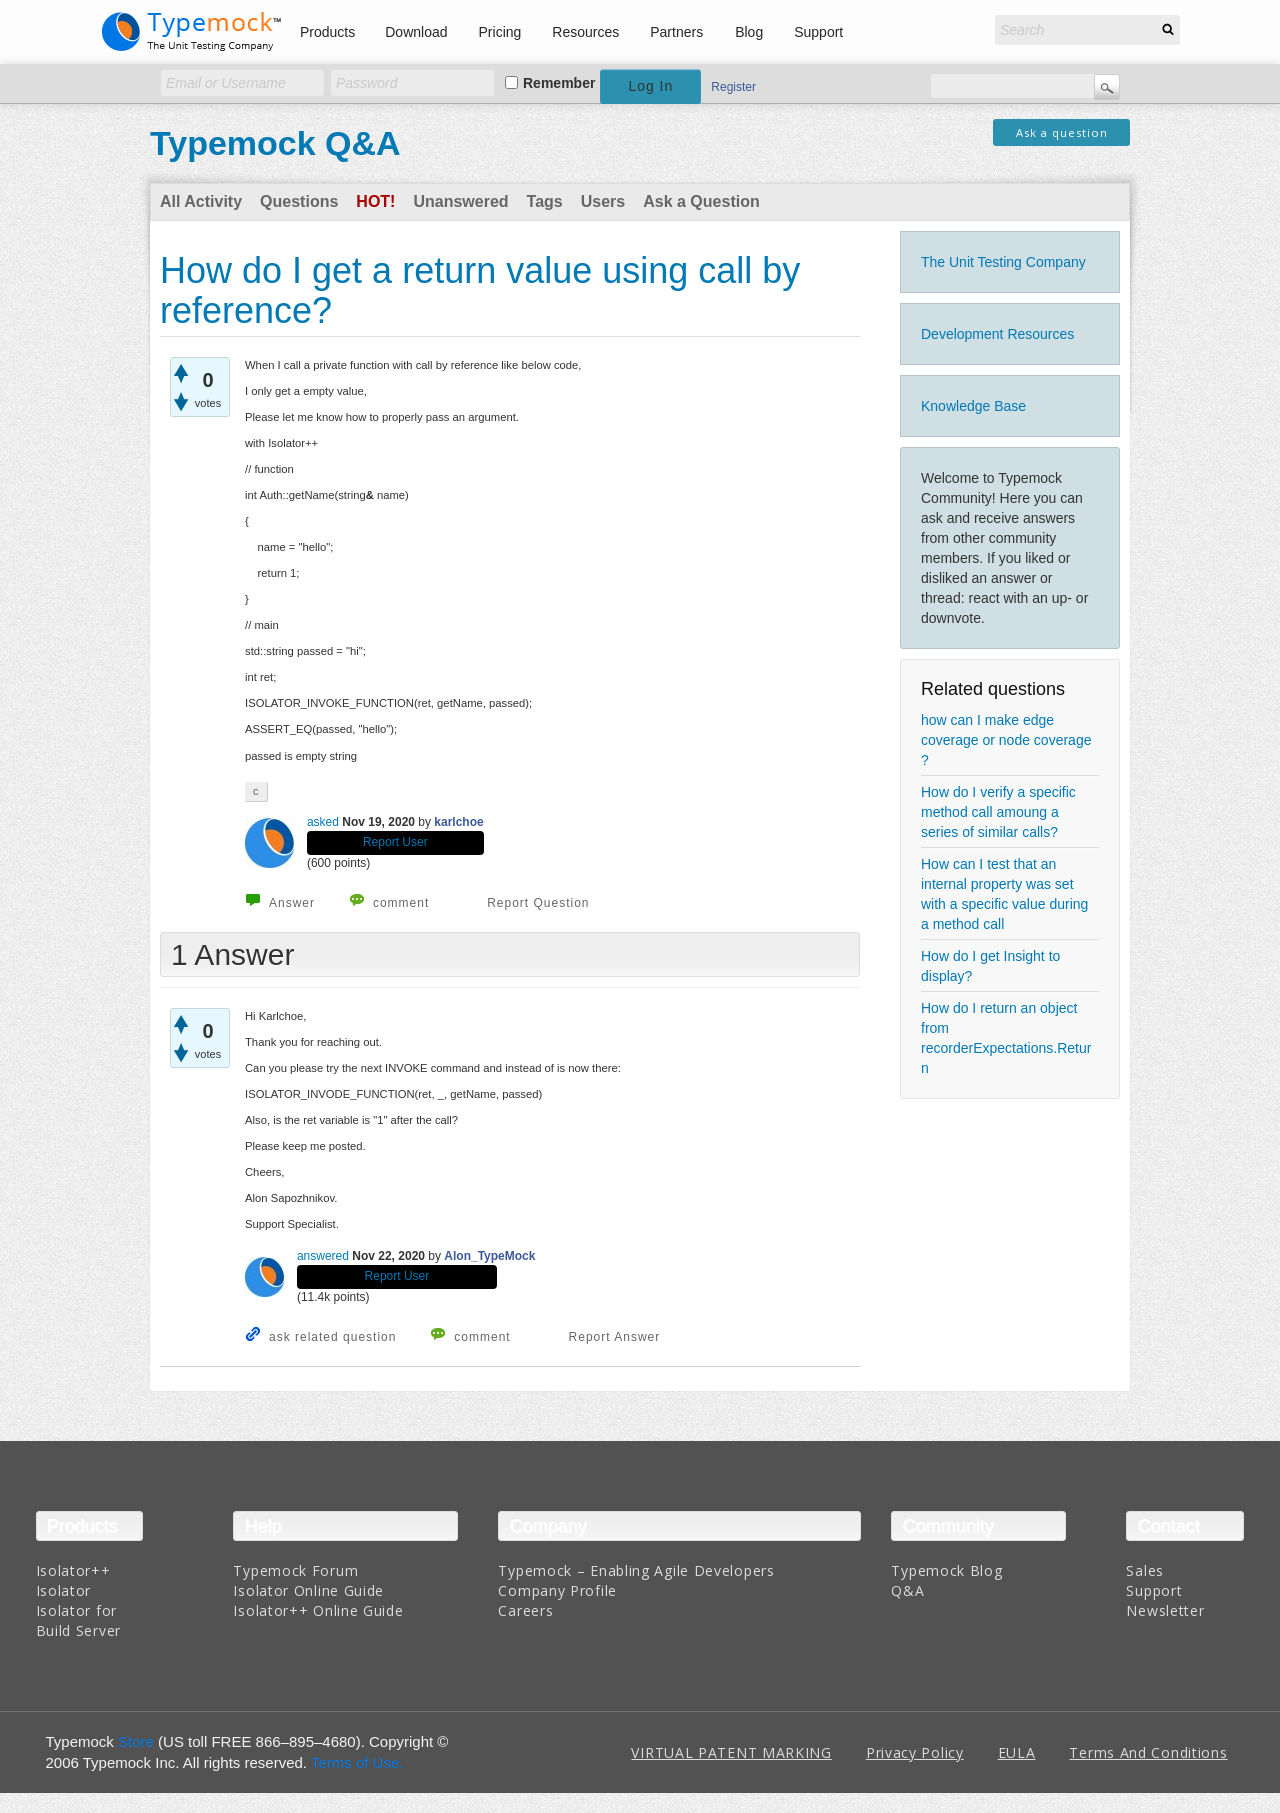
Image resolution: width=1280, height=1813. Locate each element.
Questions (299, 201)
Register (733, 87)
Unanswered (460, 201)
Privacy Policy (915, 1752)
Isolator (64, 1590)
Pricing (500, 32)
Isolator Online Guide (308, 1590)
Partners (676, 32)
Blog (749, 32)
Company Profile (557, 1590)
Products (327, 32)
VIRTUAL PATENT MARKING (731, 1752)
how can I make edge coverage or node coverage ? (1006, 740)
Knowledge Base (973, 406)
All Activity (201, 201)
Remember (559, 83)
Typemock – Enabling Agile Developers (636, 1570)
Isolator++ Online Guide (318, 1610)
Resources (585, 32)
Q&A (907, 1590)
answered (323, 1256)
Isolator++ (73, 1570)
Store (136, 1741)
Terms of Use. (357, 1762)
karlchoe (458, 822)
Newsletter (1165, 1610)
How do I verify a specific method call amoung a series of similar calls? (998, 812)
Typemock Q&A (275, 143)
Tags (545, 201)
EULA (1017, 1752)
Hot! (375, 201)
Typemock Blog (946, 1570)
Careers (525, 1610)
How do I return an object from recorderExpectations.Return (1006, 1038)
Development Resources (997, 334)
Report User (395, 842)
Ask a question (1062, 132)
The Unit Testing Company (1003, 262)
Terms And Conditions (1148, 1752)
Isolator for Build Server (78, 1620)
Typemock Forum (295, 1570)
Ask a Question (701, 201)
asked (323, 822)
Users (603, 201)
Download (416, 32)
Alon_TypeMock (489, 1256)
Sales (1145, 1570)
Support (818, 32)
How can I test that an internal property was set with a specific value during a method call (1004, 894)
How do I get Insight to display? (990, 966)
